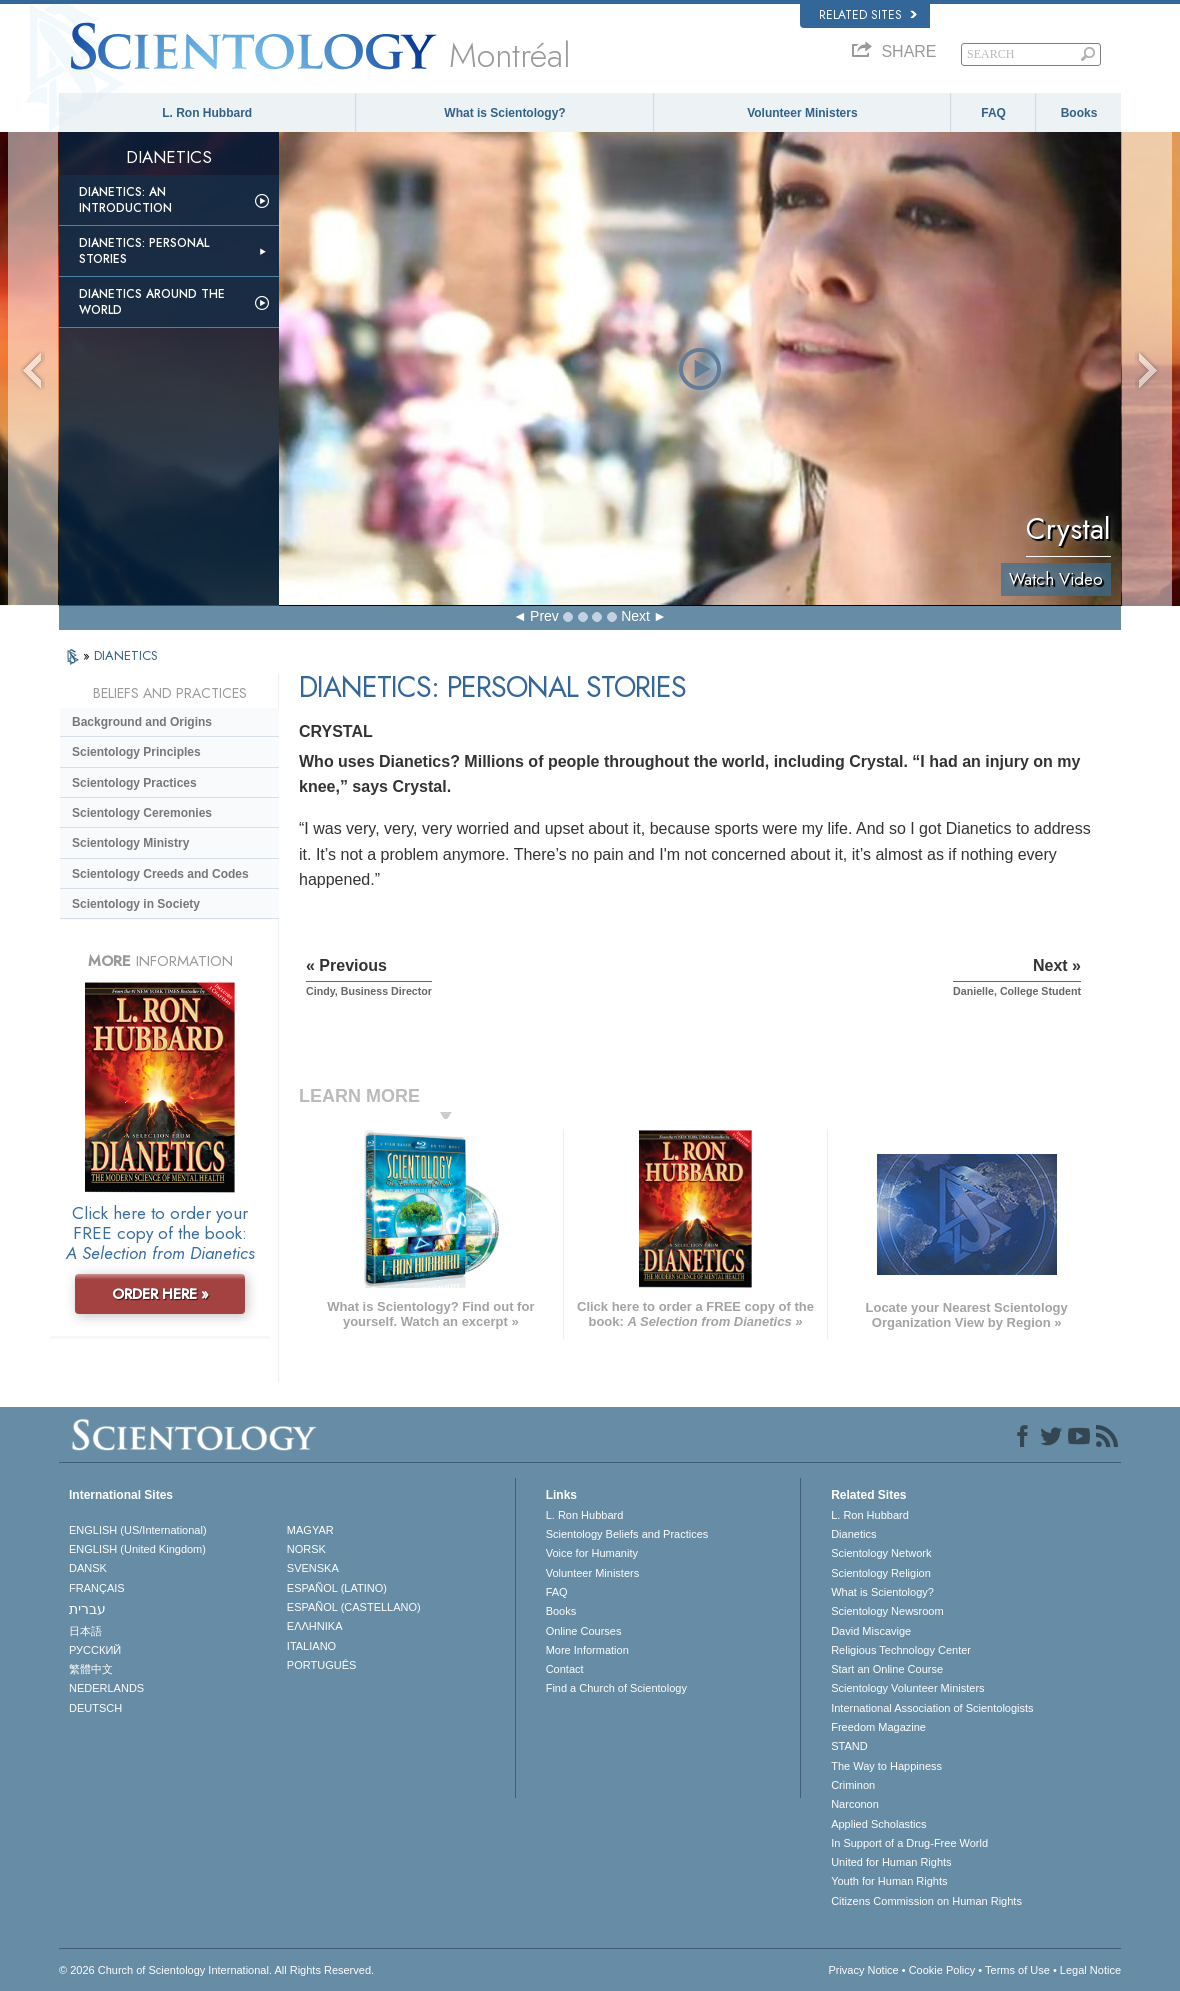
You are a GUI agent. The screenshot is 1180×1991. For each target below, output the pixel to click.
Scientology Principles (136, 752)
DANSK (88, 1568)
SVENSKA (313, 1568)
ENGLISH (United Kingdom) (137, 1549)
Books (1079, 113)
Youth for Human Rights (889, 1881)
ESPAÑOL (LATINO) (337, 1588)
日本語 (85, 1631)
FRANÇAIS (97, 1588)
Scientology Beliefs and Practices (627, 1534)
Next (635, 616)
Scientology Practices (134, 783)
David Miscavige (871, 1631)
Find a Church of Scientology (616, 1688)
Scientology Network (881, 1553)
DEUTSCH (95, 1708)
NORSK (306, 1549)
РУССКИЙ (95, 1650)
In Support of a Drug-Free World (909, 1843)
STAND (849, 1746)
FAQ (993, 113)
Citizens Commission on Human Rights (926, 1901)
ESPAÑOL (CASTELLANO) (354, 1607)
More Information (587, 1650)
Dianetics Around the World (152, 302)
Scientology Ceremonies (142, 813)
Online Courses (584, 1631)
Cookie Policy (942, 1970)
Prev (544, 616)
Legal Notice (1090, 1970)
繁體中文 (91, 1669)
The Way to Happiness (886, 1766)
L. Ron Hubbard (207, 113)
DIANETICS (126, 655)
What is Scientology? (504, 113)
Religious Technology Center (901, 1650)
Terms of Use (1017, 1970)
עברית (87, 1609)
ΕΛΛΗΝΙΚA (315, 1626)
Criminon (853, 1785)
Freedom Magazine (878, 1727)
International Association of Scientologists (932, 1708)
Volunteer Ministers (802, 113)
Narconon (855, 1804)
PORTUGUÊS (321, 1665)
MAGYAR (310, 1530)
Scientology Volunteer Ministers (907, 1688)
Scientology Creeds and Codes (160, 874)
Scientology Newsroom (887, 1611)
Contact (565, 1669)
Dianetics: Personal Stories (144, 251)
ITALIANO (311, 1646)
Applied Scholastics (878, 1824)
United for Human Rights (891, 1862)
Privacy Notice (863, 1970)
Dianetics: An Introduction (125, 200)
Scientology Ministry (130, 843)
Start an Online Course (887, 1669)
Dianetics (853, 1534)
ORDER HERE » (160, 1294)
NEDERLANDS (106, 1688)
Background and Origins (142, 722)
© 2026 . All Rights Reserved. (216, 1970)
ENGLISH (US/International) (138, 1530)
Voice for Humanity (592, 1553)
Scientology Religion (881, 1573)
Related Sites (868, 15)
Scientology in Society (136, 904)
